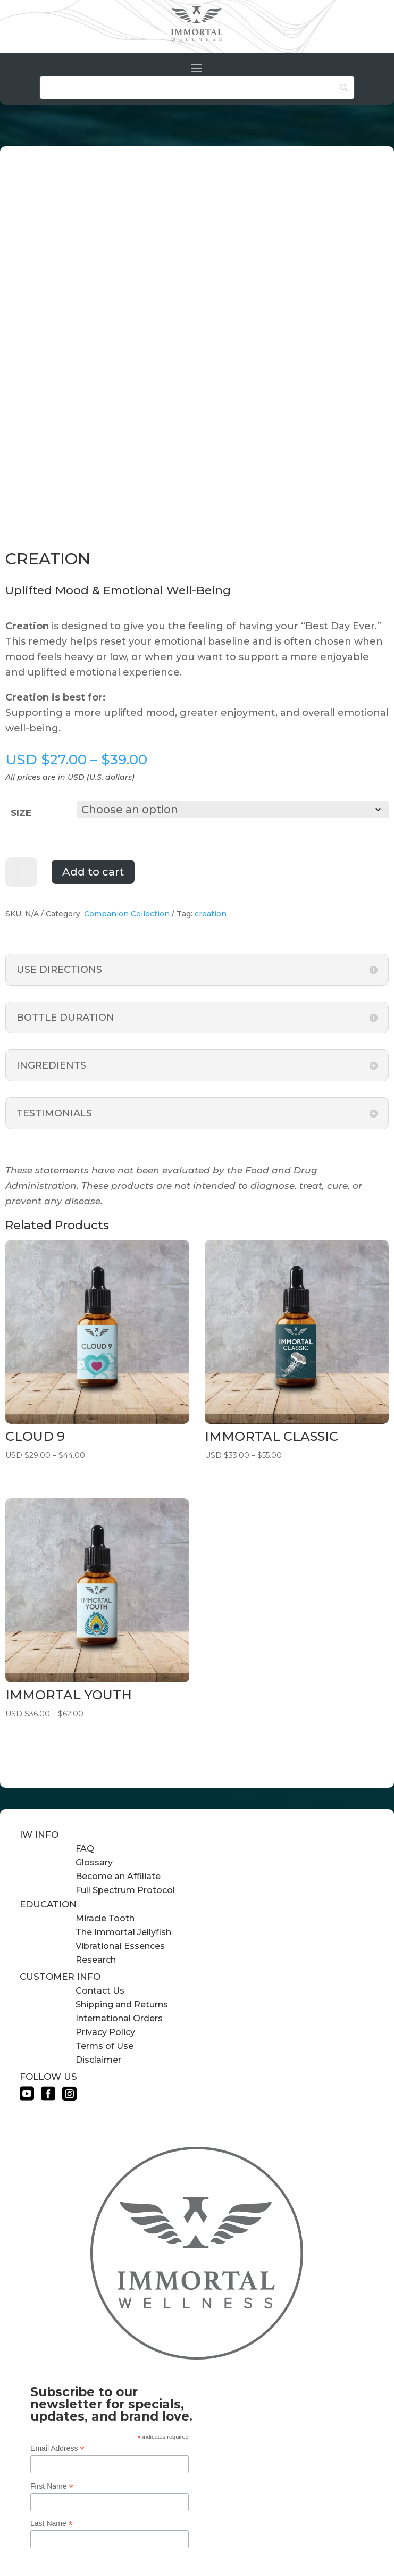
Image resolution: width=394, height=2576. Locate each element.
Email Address (57, 2447)
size (21, 812)
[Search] (197, 87)
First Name (51, 2485)
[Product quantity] (21, 871)
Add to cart (93, 870)
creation (211, 913)
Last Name (51, 2522)
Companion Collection (127, 913)
